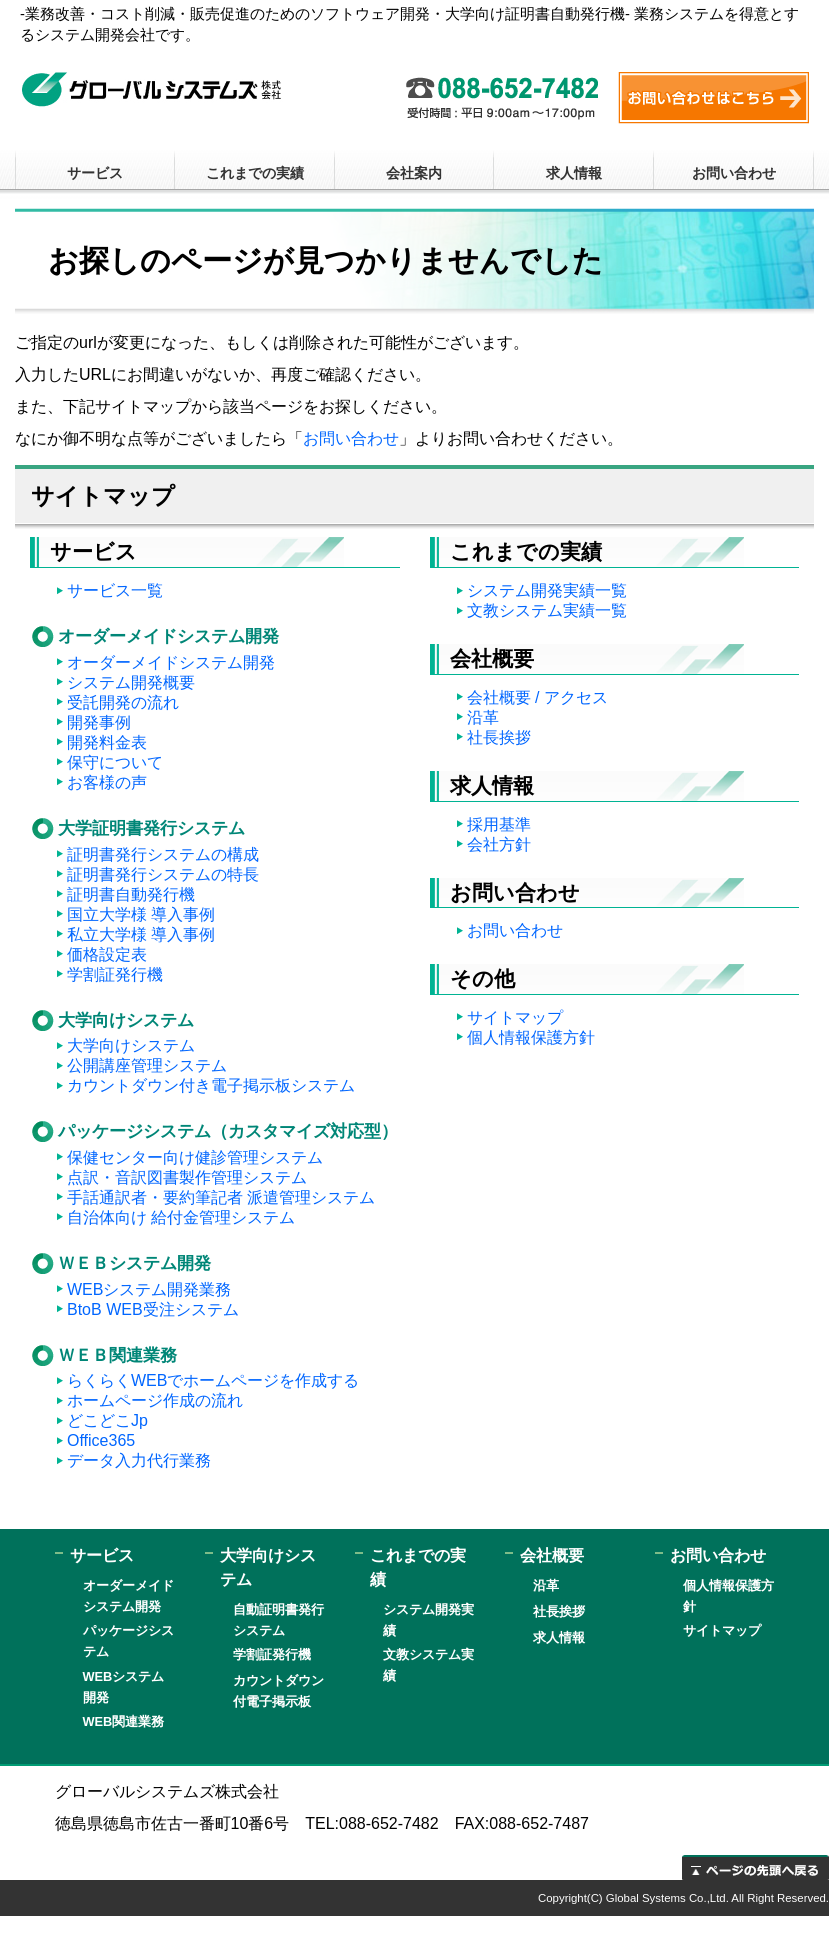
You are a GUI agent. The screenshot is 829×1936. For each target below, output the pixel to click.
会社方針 (499, 844)
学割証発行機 (115, 974)
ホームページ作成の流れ (155, 1400)
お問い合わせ (734, 173)
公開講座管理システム (147, 1065)
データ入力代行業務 (139, 1460)
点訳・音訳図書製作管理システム (187, 1177)
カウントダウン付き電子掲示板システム (211, 1085)
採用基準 (499, 824)
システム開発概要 (131, 682)
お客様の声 (107, 782)
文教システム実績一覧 (547, 610)
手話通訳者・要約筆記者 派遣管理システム (221, 1197)
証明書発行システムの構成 (163, 854)
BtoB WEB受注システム (153, 1309)
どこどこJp (107, 1420)
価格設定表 (107, 954)
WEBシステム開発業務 (149, 1289)
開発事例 (99, 722)
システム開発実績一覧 (547, 590)
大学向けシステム (131, 1045)
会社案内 (414, 173)
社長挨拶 (499, 737)
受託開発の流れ (123, 702)
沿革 (483, 717)
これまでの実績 (255, 173)
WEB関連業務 (124, 1721)
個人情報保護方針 (531, 1037)
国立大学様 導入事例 (141, 914)
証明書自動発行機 (131, 894)
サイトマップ (515, 1017)
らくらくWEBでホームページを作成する (213, 1380)
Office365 (101, 1440)
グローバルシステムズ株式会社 (151, 89)
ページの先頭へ (755, 1867)
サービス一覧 (115, 590)
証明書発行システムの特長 (163, 874)
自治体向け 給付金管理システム (181, 1217)
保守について (115, 762)
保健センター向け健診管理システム (195, 1157)
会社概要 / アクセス (537, 697)
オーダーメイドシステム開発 (171, 662)
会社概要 (552, 1555)
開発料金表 (107, 742)
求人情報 (574, 173)
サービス (95, 173)
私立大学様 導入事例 (141, 934)
